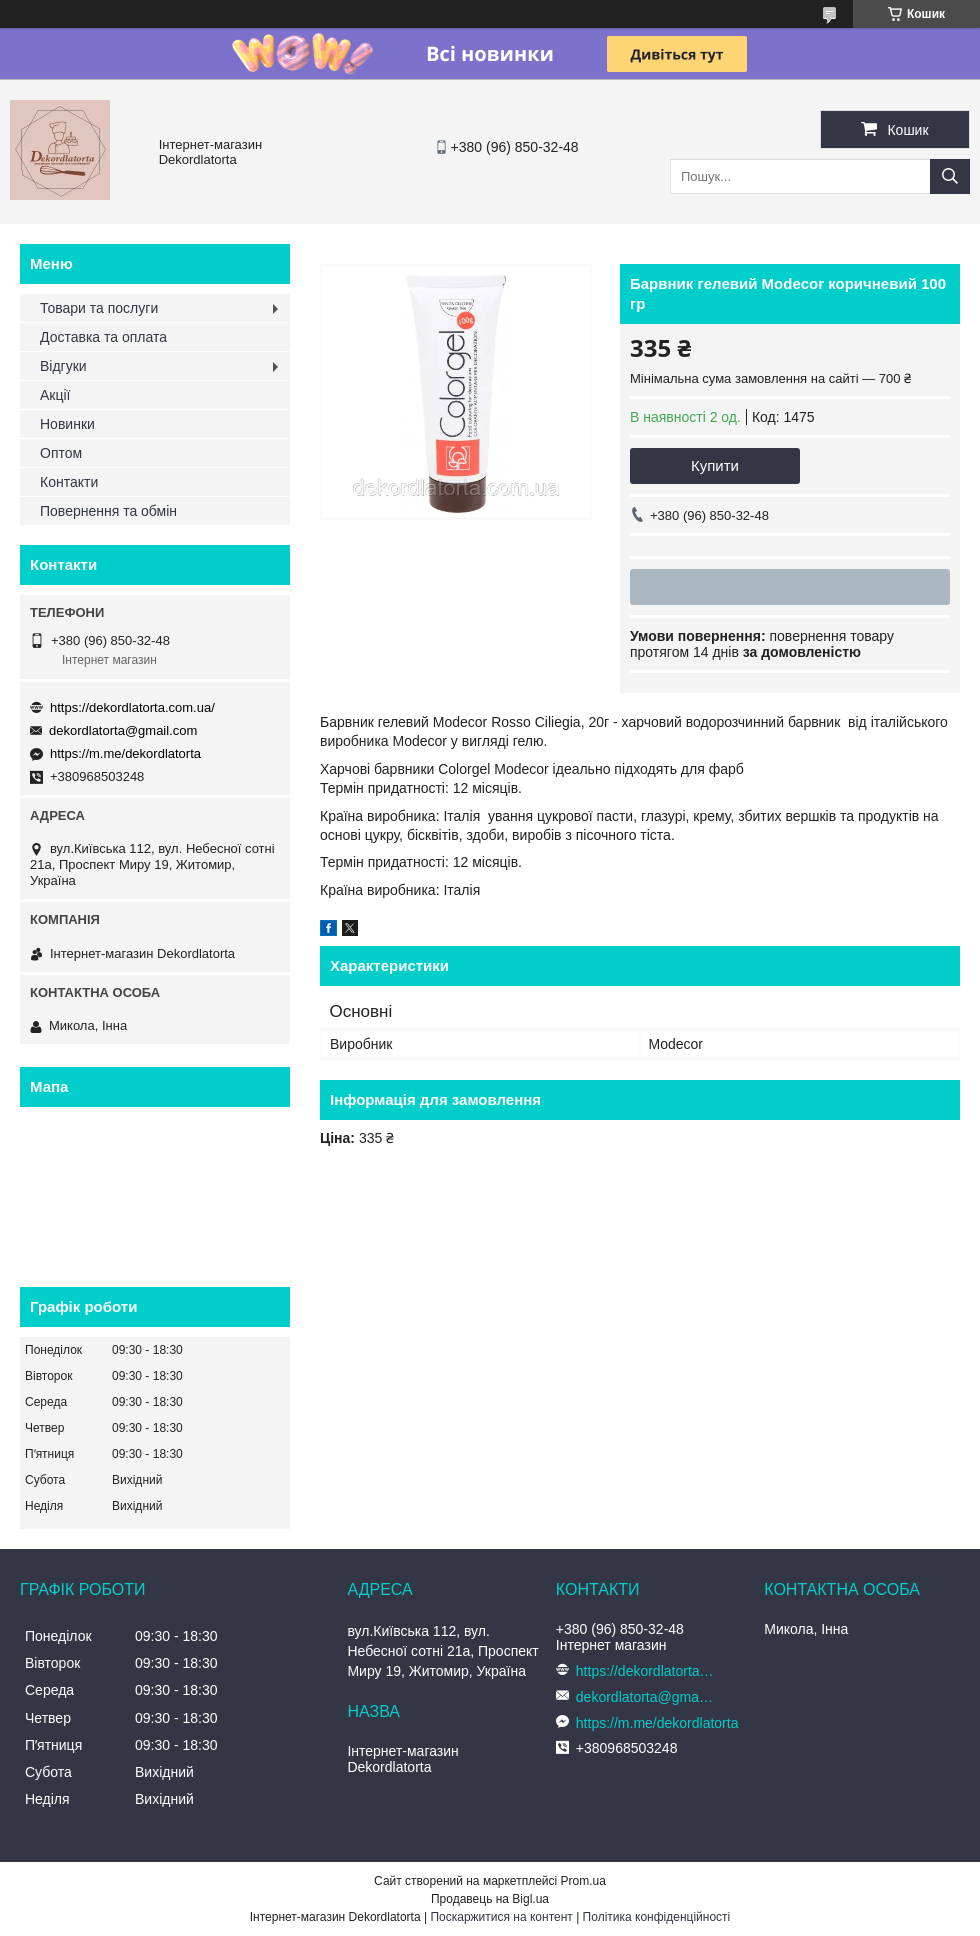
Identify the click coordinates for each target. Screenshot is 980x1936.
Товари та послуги (99, 308)
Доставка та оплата (103, 337)
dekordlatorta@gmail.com (123, 730)
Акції (55, 395)
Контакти (69, 482)
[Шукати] (950, 176)
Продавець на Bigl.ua (490, 1899)
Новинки (67, 424)
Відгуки (63, 366)
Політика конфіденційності (657, 1917)
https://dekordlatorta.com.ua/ (132, 707)
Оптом (61, 453)
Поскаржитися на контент (501, 1917)
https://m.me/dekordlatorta (125, 753)
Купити (715, 465)
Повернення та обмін (108, 511)
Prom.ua (583, 1881)
